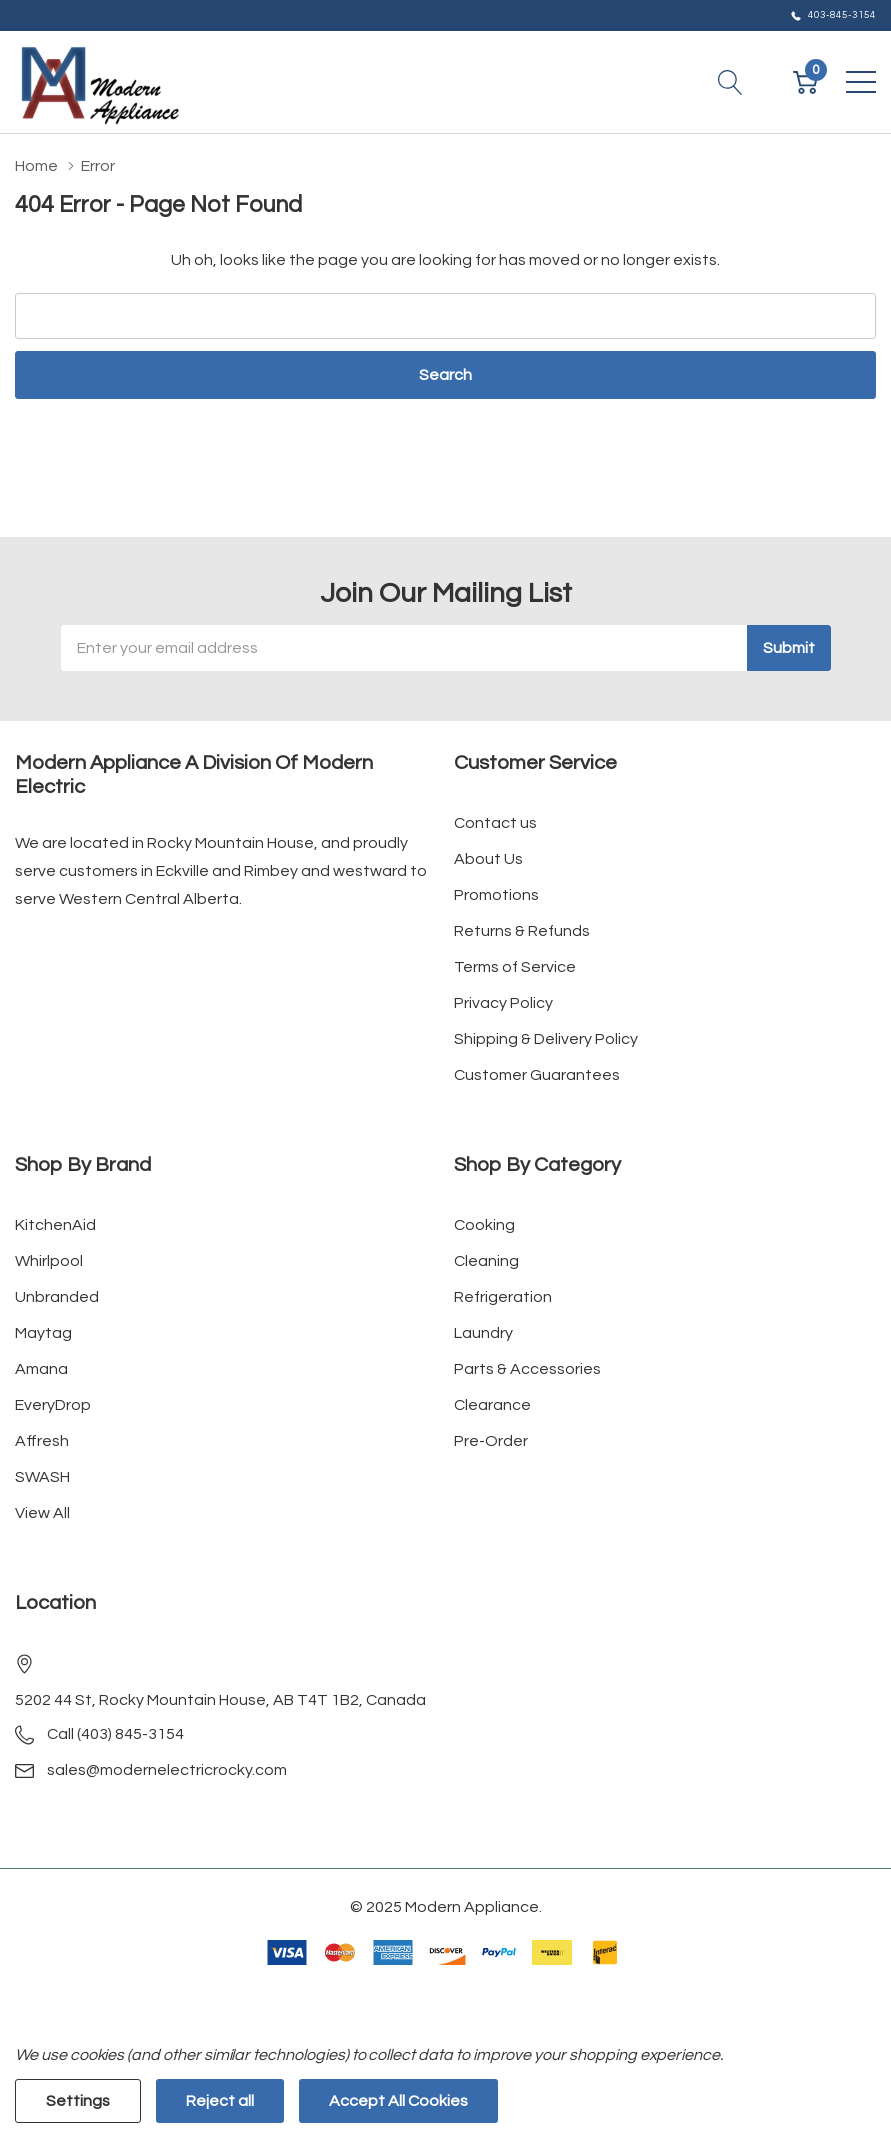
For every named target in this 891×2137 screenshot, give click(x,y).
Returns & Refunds (522, 931)
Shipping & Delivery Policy (546, 1039)
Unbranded (57, 1297)
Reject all (220, 2101)
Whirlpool (49, 1261)
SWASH (42, 1477)
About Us (488, 859)
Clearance (492, 1405)
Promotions (496, 895)
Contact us (495, 823)
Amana (41, 1369)
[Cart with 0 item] (805, 82)
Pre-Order (491, 1441)
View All (42, 1513)
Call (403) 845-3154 (115, 1734)
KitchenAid (55, 1225)
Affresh (42, 1441)
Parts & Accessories (527, 1369)
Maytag (43, 1333)
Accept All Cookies (398, 2101)
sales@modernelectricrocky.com (167, 1770)
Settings (78, 2101)
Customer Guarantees (537, 1075)
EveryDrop (53, 1405)
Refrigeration (503, 1297)
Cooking (484, 1225)
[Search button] (730, 82)
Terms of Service (515, 967)
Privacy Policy (503, 1003)
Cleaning (486, 1261)
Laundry (483, 1333)
